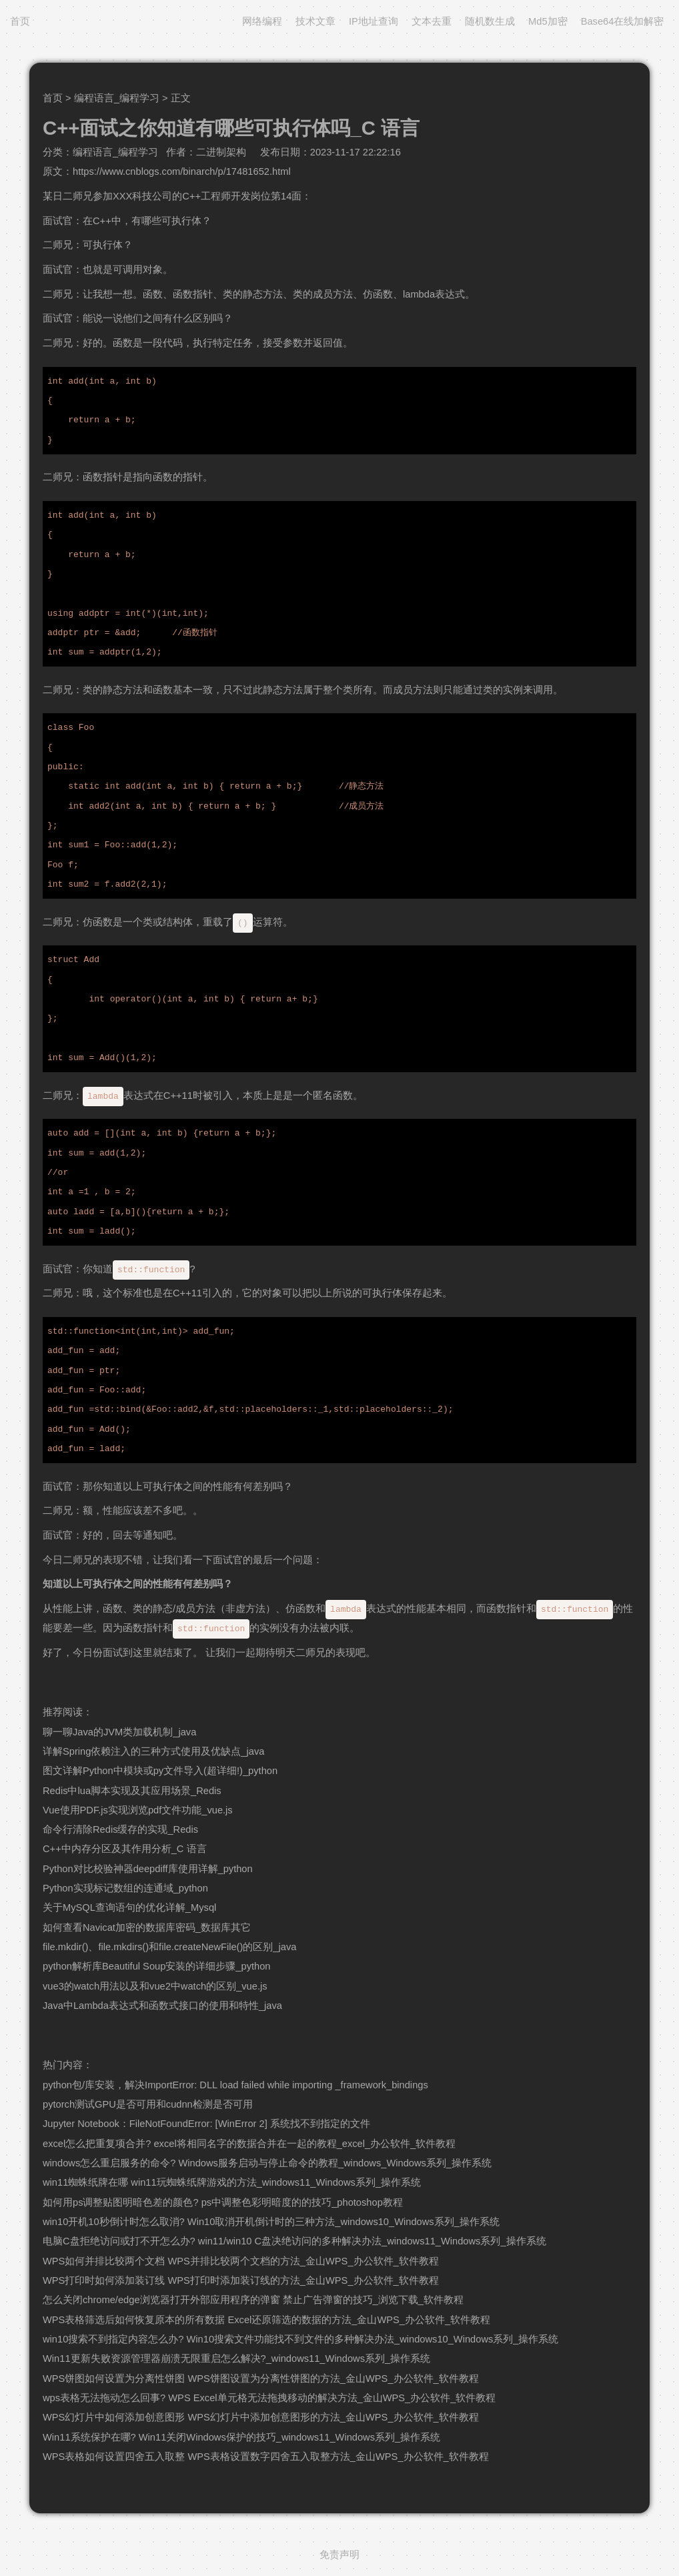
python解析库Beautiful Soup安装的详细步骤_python (157, 1966)
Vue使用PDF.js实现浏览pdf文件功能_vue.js (138, 1810)
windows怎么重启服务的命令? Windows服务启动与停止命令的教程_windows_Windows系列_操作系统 (267, 2163)
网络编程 (262, 21)
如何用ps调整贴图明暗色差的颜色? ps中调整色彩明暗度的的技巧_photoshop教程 (223, 2202)
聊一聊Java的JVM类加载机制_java (119, 1732)
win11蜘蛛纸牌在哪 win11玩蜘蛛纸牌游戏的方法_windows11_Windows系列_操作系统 (232, 2182)
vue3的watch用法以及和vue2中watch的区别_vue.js (155, 1986)
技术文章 (315, 21)
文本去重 (432, 21)
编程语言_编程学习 (116, 98)
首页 (20, 21)
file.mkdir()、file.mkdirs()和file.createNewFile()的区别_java (169, 1947)
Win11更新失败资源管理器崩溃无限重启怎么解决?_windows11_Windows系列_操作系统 (236, 2358)
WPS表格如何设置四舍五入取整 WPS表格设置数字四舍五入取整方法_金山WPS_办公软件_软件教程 (266, 2456)
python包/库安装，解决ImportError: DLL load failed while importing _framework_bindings (235, 2085)
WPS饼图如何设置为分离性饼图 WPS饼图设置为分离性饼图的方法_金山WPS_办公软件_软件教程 (261, 2378)
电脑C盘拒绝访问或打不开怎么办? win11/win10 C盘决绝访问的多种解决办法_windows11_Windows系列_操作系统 (294, 2241)
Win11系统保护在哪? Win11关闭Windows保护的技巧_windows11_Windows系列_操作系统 (241, 2437)
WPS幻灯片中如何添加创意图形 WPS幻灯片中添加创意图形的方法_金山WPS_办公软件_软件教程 (261, 2417)
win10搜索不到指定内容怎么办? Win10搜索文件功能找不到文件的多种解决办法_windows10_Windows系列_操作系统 (300, 2339)
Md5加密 (548, 21)
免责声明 (339, 2554)
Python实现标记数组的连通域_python (125, 1888)
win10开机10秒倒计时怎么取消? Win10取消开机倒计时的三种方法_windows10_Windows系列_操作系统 (271, 2221)
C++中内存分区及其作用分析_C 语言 (125, 1848)
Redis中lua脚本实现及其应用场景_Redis (132, 1790)
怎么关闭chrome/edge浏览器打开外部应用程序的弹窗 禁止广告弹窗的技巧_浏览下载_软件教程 (253, 2299)
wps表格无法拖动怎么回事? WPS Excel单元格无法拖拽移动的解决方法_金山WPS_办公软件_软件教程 (269, 2398)
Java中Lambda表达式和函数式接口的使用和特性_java (162, 2005)
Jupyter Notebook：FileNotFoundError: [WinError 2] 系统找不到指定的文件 (206, 2123)
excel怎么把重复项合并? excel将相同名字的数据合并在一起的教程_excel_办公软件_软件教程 (249, 2143)
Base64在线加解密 (622, 21)
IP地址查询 (373, 21)
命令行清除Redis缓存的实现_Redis (120, 1829)
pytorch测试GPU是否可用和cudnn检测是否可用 (148, 2104)
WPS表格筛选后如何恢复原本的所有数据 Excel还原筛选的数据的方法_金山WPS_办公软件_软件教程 (266, 2319)
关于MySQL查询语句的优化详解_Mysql (129, 1907)
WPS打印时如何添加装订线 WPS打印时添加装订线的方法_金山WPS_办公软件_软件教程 (241, 2280)
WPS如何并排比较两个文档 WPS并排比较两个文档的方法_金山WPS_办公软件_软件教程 (241, 2261)
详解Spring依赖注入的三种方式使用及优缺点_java (153, 1751)
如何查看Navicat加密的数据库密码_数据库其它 (147, 1927)
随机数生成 (490, 21)
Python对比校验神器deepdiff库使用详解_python (148, 1868)
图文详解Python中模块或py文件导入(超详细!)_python (160, 1770)
